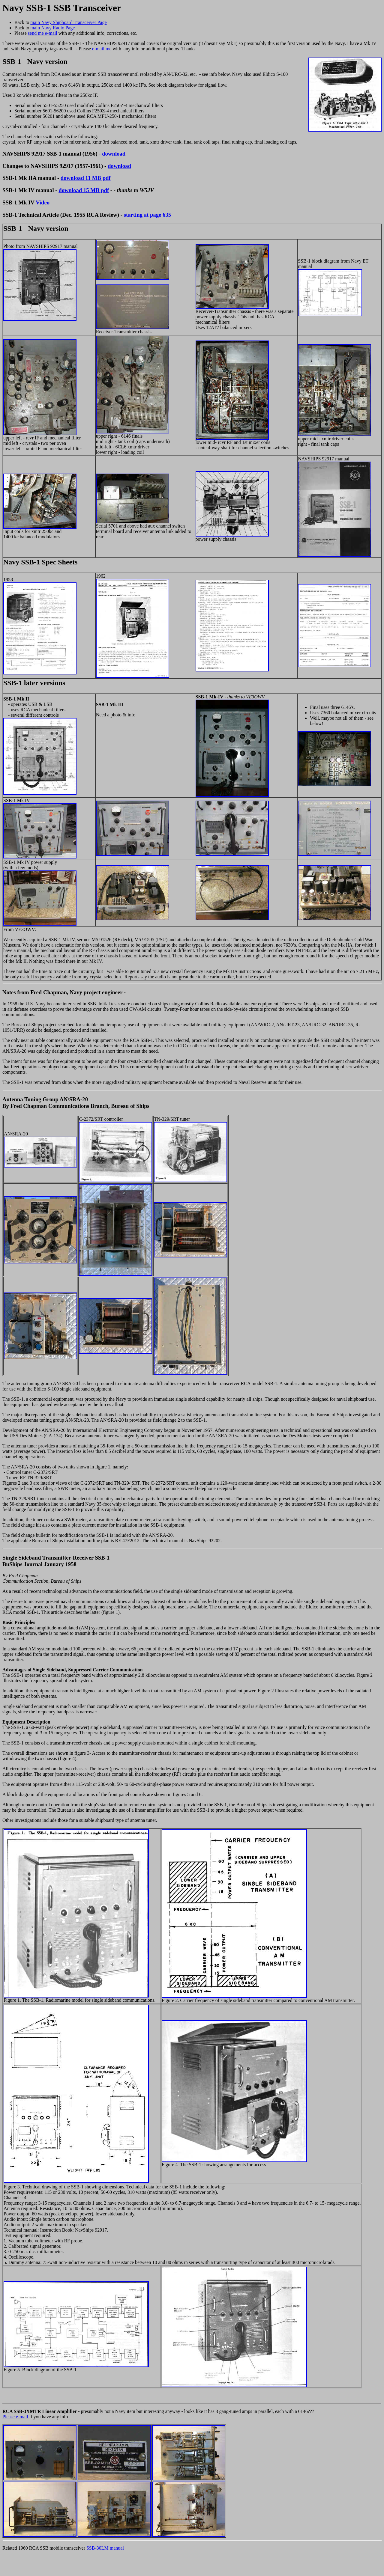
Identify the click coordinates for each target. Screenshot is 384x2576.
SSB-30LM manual (105, 2548)
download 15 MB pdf (83, 190)
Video (43, 202)
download (113, 153)
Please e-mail (15, 2416)
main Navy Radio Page (52, 27)
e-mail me (101, 48)
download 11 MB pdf (86, 178)
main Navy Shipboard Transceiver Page (68, 22)
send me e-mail (42, 33)
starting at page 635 (147, 215)
